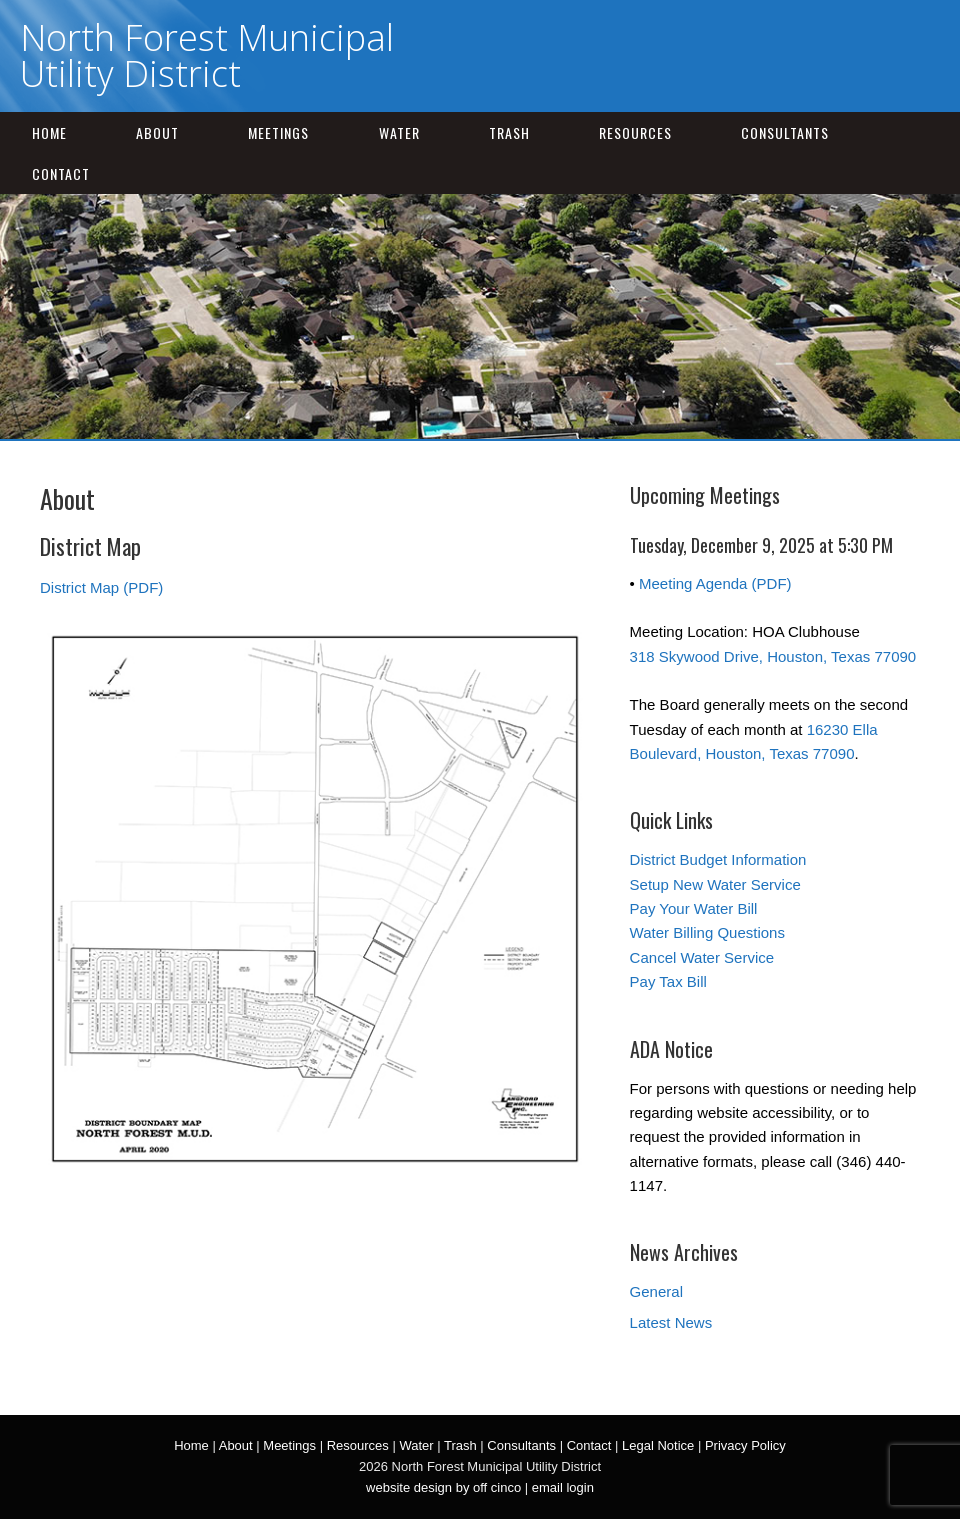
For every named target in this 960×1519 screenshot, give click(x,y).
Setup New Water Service (715, 884)
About (157, 132)
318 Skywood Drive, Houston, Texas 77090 (773, 656)
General (656, 1291)
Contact (61, 173)
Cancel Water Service (702, 957)
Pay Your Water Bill (694, 908)
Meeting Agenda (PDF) (715, 583)
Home (49, 132)
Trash (509, 132)
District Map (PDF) (101, 587)
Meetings (278, 132)
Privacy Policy (745, 1445)
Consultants (785, 132)
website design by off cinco (443, 1487)
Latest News (671, 1322)
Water (399, 132)
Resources (635, 132)
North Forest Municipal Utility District (207, 55)
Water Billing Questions (707, 932)
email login (563, 1487)
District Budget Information (718, 859)
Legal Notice (658, 1445)
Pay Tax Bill (668, 981)
